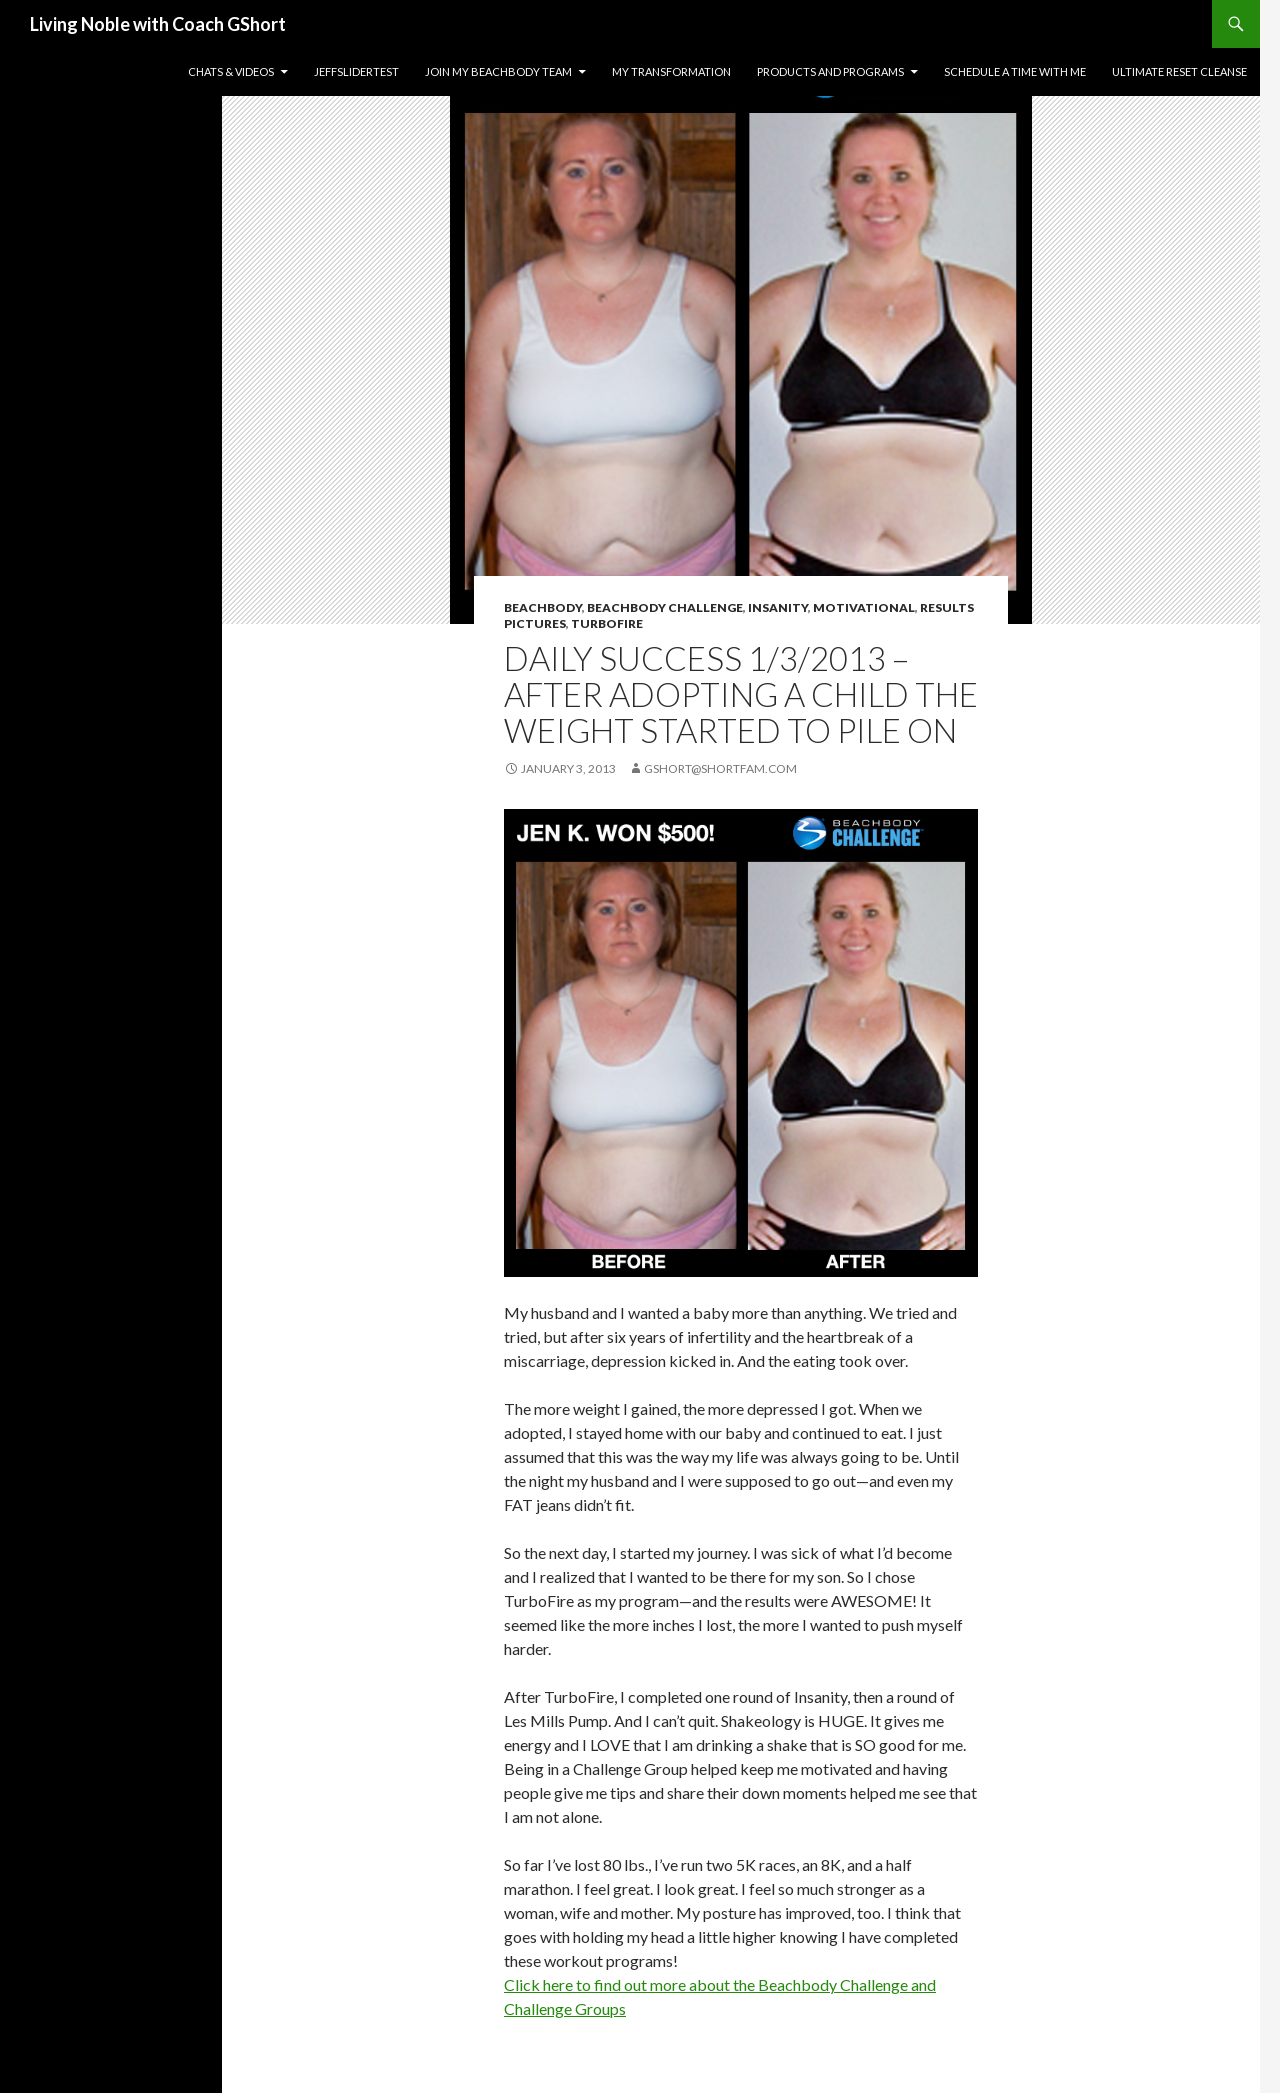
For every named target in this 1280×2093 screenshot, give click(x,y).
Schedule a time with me (1015, 71)
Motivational (864, 607)
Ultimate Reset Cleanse (1179, 71)
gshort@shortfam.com (720, 768)
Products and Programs (830, 71)
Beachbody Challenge (665, 607)
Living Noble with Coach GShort (158, 24)
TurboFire (607, 623)
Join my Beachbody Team (498, 71)
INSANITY (778, 607)
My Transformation (671, 71)
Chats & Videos (231, 71)
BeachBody (543, 607)
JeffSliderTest (356, 71)
